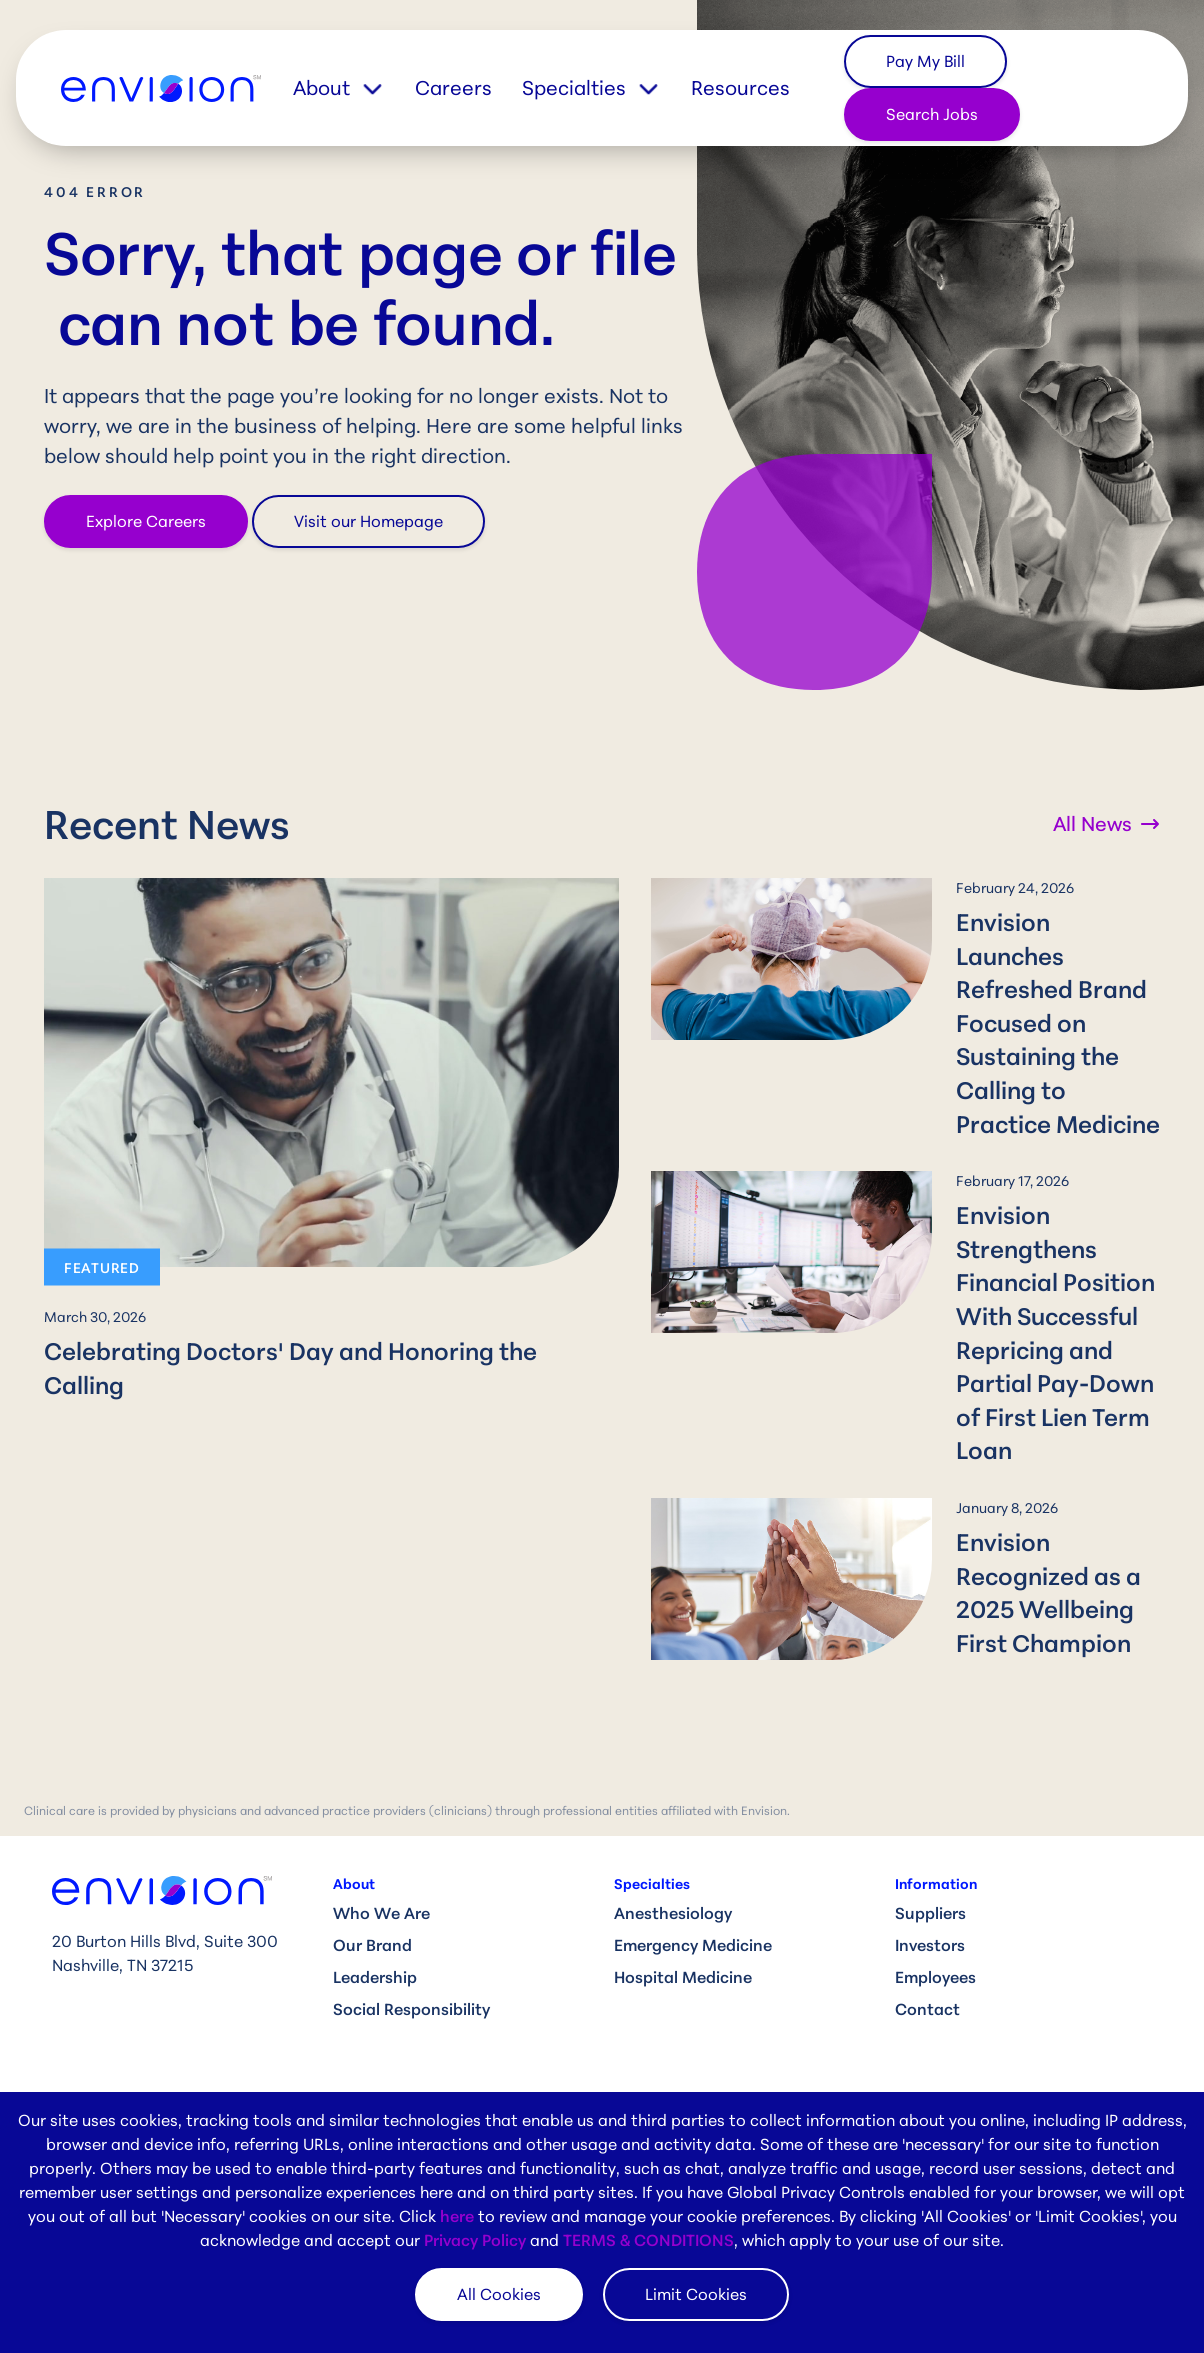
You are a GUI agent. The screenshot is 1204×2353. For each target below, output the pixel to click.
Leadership (375, 1876)
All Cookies (499, 2294)
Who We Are (381, 1812)
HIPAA (917, 2069)
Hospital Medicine (683, 1876)
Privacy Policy (475, 2240)
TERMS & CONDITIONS (648, 2240)
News (634, 2037)
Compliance (941, 2037)
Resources (740, 87)
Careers (453, 87)
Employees (935, 1876)
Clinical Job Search (406, 2069)
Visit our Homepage (368, 521)
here (457, 2216)
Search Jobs (932, 114)
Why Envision (384, 2037)
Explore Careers (146, 521)
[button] (354, 88)
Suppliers (930, 1812)
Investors (930, 1844)
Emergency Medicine (693, 1844)
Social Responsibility (411, 1908)
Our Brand (372, 1844)
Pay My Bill (925, 61)
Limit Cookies (696, 2294)
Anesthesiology (673, 1812)
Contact (927, 1908)
